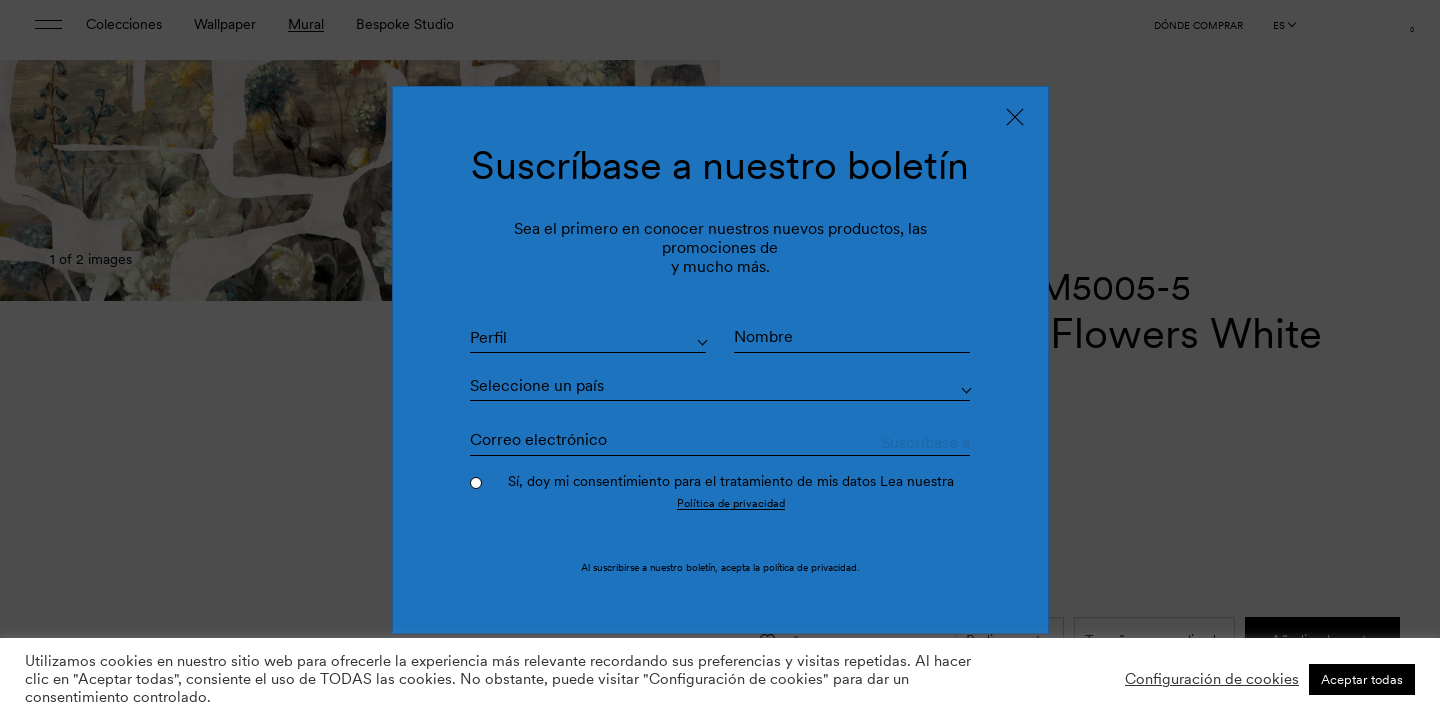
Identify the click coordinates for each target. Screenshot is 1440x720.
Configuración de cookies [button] (1212, 679)
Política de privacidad (730, 503)
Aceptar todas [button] (1362, 679)
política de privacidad (810, 568)
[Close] (1015, 116)
